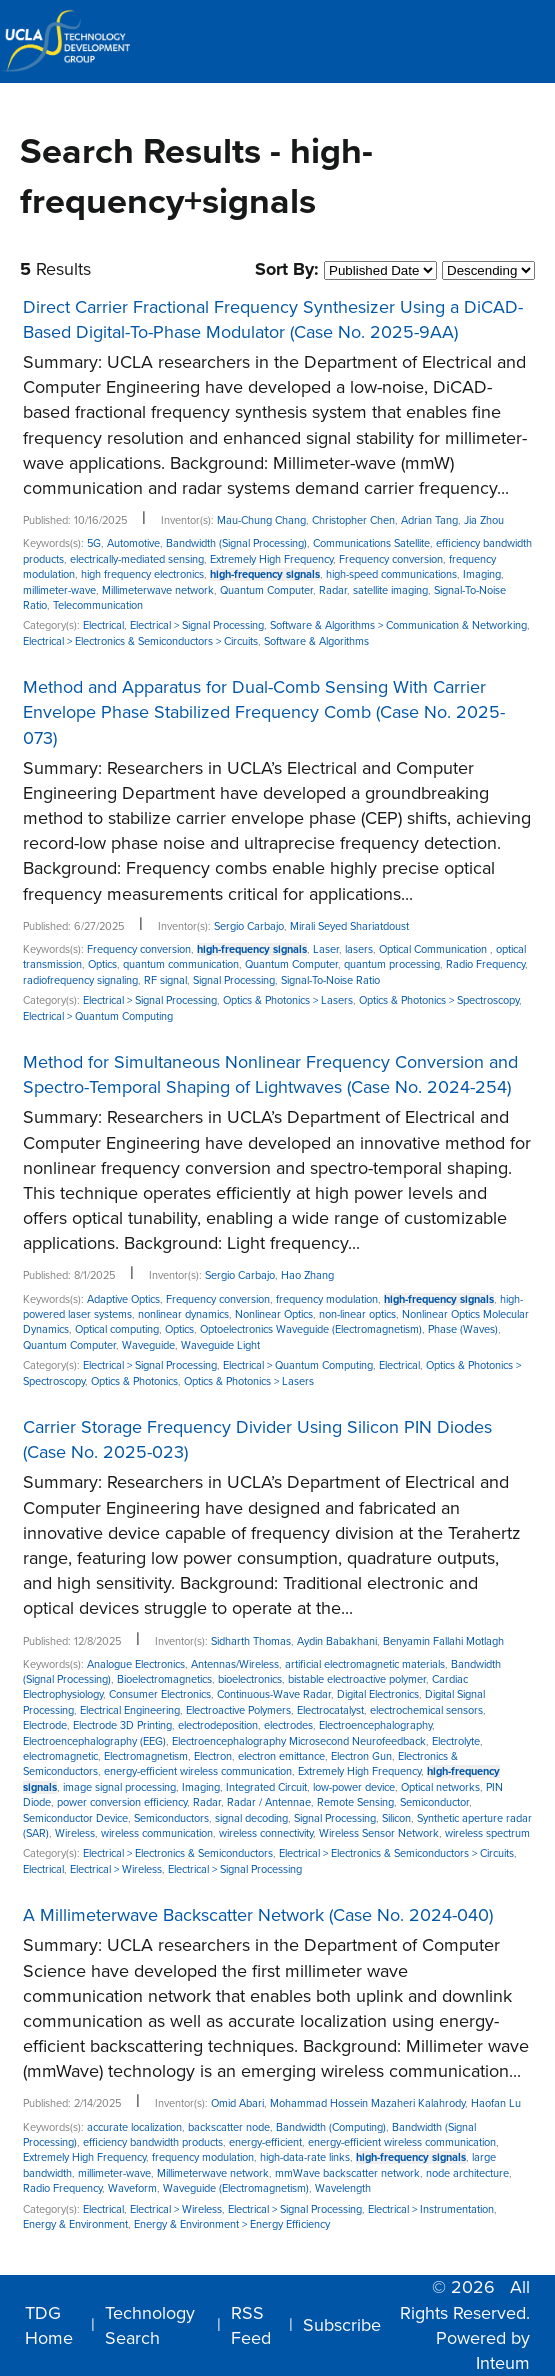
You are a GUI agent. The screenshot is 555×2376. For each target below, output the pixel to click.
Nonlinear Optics (274, 1314)
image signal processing (119, 1787)
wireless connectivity (266, 1833)
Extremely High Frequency (271, 559)
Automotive (133, 543)
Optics (102, 964)
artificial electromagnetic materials (365, 1664)
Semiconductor (434, 1802)
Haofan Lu (496, 2103)
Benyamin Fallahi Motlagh (443, 1641)
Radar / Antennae (269, 1802)
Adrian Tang (429, 520)
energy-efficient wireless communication (198, 1771)
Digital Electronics (378, 1694)
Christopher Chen (353, 520)
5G (94, 543)
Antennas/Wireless (235, 1664)
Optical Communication (434, 949)
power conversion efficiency (122, 1802)
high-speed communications (391, 574)
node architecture (467, 2173)
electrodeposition (218, 1725)
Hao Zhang (307, 1275)
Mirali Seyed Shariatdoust (349, 926)
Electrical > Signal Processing (197, 625)
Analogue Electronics (136, 1664)
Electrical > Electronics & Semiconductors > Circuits (140, 641)
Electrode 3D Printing (122, 1725)
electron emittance (281, 1756)
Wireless (75, 1833)
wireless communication (157, 1833)
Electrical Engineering (130, 1710)
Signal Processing (234, 980)
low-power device (354, 1787)
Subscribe (342, 2325)
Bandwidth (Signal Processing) (236, 543)
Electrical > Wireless (116, 1869)
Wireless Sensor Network (379, 1833)
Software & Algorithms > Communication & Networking (398, 625)
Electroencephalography (375, 1725)
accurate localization (134, 2127)
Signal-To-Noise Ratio (330, 980)
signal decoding (251, 1818)
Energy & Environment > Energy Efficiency (232, 2224)
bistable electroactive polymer (357, 1679)
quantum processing (392, 964)
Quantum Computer (266, 590)
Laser (326, 949)
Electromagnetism (146, 1756)
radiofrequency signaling (80, 980)
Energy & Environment (75, 2224)
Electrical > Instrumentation (431, 2209)
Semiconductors (171, 1818)
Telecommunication (98, 605)
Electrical (103, 625)
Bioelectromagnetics (164, 1679)
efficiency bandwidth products (153, 2142)
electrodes (288, 1725)
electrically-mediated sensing (137, 559)
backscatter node (229, 2127)
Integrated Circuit (266, 1787)
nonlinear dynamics (183, 1314)
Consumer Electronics (160, 1694)
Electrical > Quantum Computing (98, 1016)
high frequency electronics (142, 574)
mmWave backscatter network (347, 2173)
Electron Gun (361, 1756)
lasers (359, 949)
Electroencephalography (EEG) (94, 1741)
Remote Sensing (355, 1802)
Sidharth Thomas (251, 1641)
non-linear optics (357, 1314)
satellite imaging (390, 590)
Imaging (482, 574)
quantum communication (181, 964)
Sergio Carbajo (249, 926)
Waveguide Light (220, 1345)
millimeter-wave (59, 590)
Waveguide (148, 1345)
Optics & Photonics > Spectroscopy (439, 1000)
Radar (333, 590)
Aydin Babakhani (337, 1641)
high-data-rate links (305, 2157)
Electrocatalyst (330, 1710)
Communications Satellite (371, 543)
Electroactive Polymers (238, 1710)
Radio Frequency (485, 964)
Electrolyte (456, 1741)
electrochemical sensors (426, 1710)
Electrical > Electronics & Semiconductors (178, 1853)
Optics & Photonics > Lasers (288, 1000)
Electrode (45, 1725)
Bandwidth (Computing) (331, 2127)
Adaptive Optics (123, 1299)
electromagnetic (60, 1756)
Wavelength (343, 2188)
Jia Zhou (484, 520)
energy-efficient (265, 2142)
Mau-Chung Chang (261, 520)
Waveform (132, 2188)
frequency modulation (327, 1299)
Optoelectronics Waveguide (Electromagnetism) (311, 1329)
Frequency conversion (391, 559)
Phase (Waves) (463, 1329)
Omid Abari (237, 2103)
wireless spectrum (487, 1833)
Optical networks (440, 1787)
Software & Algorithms (316, 641)
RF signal (165, 980)
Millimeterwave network (158, 590)
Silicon (396, 1818)
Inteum (503, 2363)
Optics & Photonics (134, 1381)
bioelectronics (250, 1679)
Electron (213, 1756)
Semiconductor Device (75, 1818)
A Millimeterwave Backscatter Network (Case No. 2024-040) (258, 1915)
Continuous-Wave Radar (274, 1694)
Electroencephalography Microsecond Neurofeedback (299, 1741)
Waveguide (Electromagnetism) (236, 2188)
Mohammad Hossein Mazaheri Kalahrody (367, 2103)
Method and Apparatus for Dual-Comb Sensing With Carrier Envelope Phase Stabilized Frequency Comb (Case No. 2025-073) (264, 712)
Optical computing (117, 1329)
